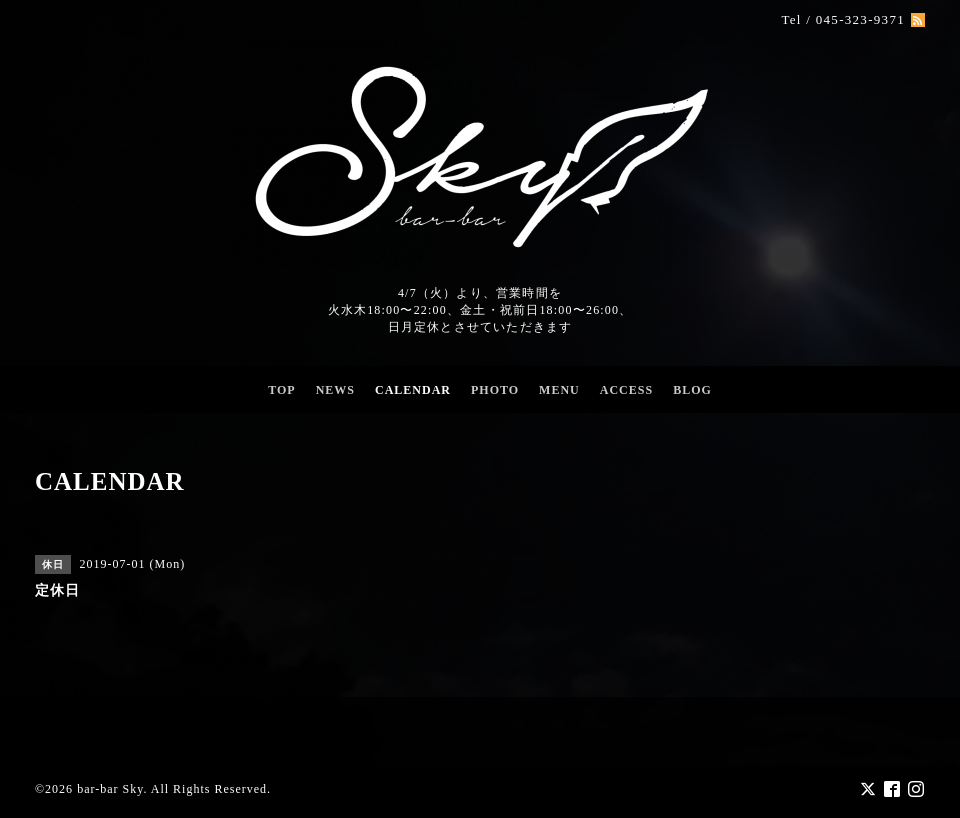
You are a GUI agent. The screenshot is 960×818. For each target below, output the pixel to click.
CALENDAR (413, 390)
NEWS (335, 390)
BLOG (692, 390)
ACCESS (626, 390)
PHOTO (495, 390)
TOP (281, 390)
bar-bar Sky (110, 789)
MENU (559, 390)
